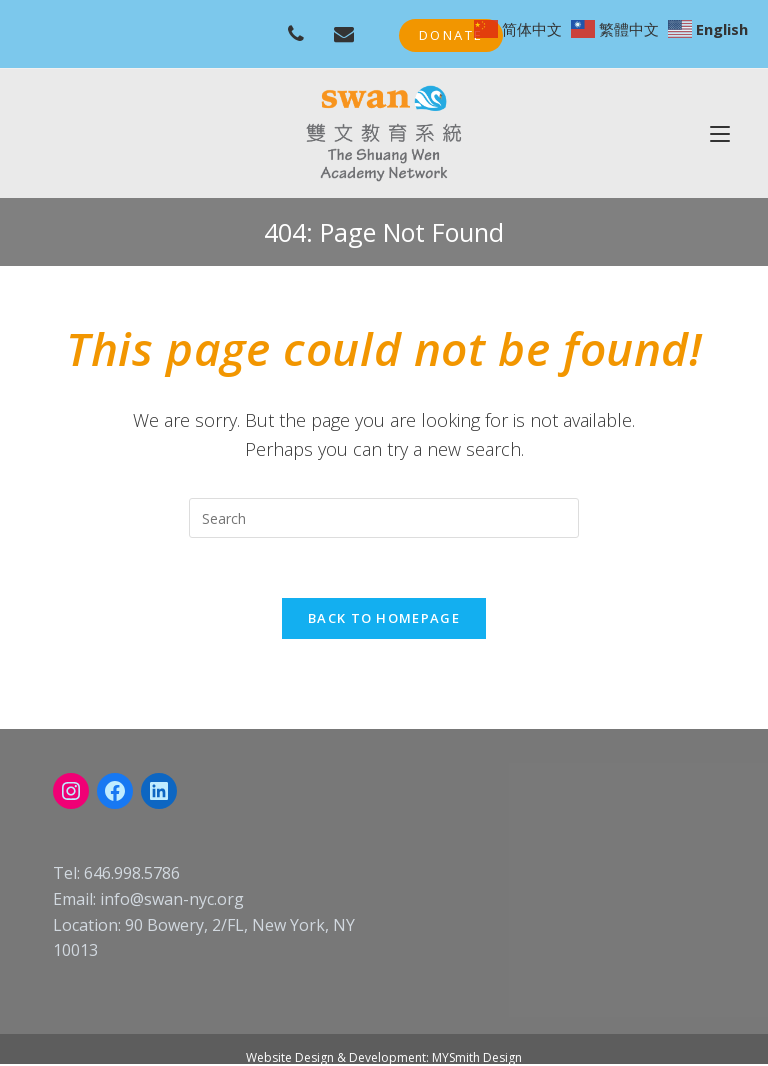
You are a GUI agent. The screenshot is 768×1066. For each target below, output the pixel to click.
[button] (451, 35)
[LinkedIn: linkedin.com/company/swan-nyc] (159, 791)
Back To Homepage (384, 618)
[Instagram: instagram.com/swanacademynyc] (71, 791)
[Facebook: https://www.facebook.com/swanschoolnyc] (115, 791)
